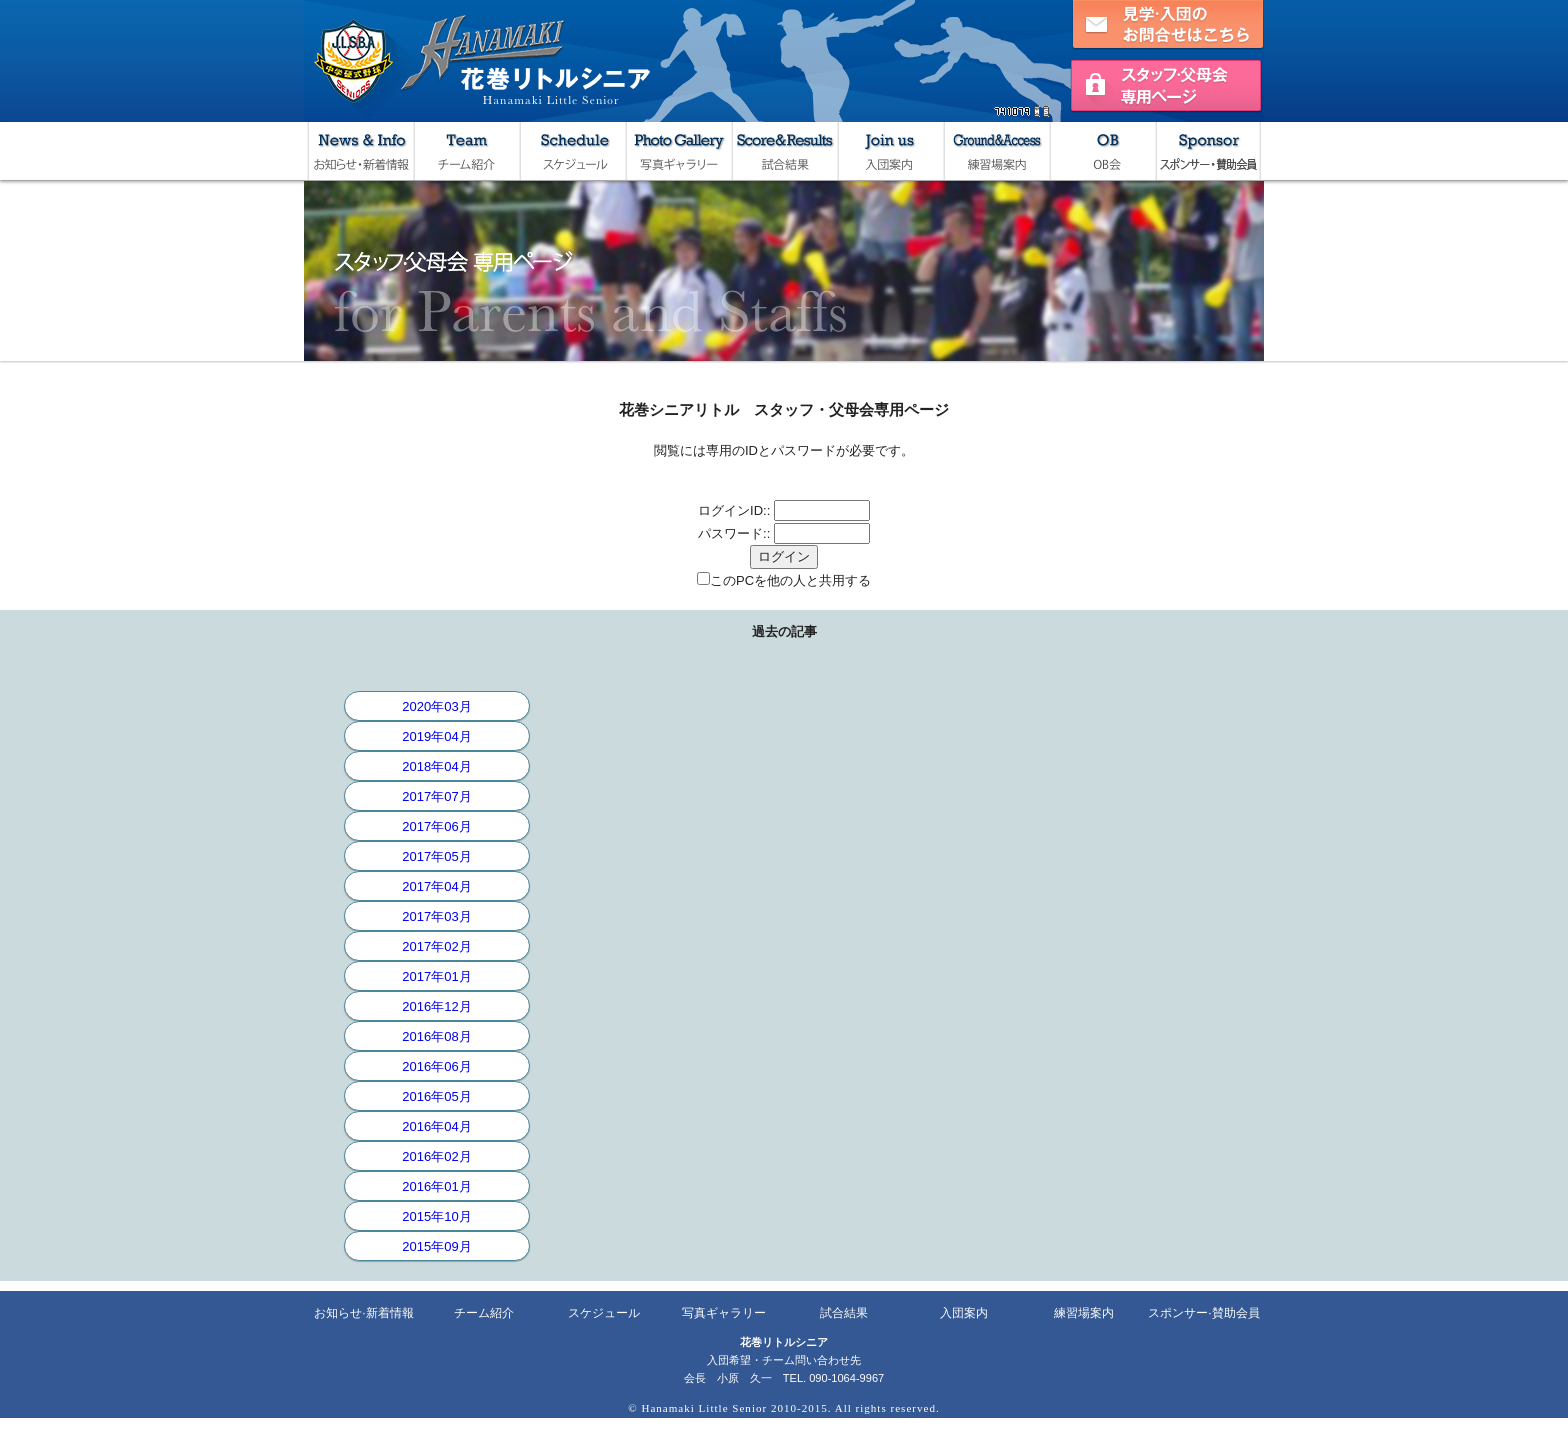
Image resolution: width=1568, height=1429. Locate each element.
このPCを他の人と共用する (790, 580)
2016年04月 (436, 1126)
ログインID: (732, 510)
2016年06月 (436, 1066)
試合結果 (784, 151)
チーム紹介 (466, 151)
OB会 (1102, 151)
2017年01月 (436, 976)
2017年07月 (436, 796)
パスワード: (732, 533)
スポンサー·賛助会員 (1203, 1313)
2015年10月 (436, 1216)
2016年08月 (436, 1036)
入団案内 (890, 151)
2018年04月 (436, 766)
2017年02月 (436, 946)
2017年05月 (436, 856)
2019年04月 (436, 736)
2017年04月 (436, 886)
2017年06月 (436, 826)
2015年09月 (436, 1246)
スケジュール (572, 151)
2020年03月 (436, 706)
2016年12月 (436, 1006)
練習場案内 (996, 151)
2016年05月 (436, 1096)
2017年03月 (436, 916)
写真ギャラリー (678, 151)
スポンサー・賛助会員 (1208, 151)
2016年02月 (436, 1156)
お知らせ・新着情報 (360, 151)
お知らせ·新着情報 (363, 1313)
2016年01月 (436, 1186)
